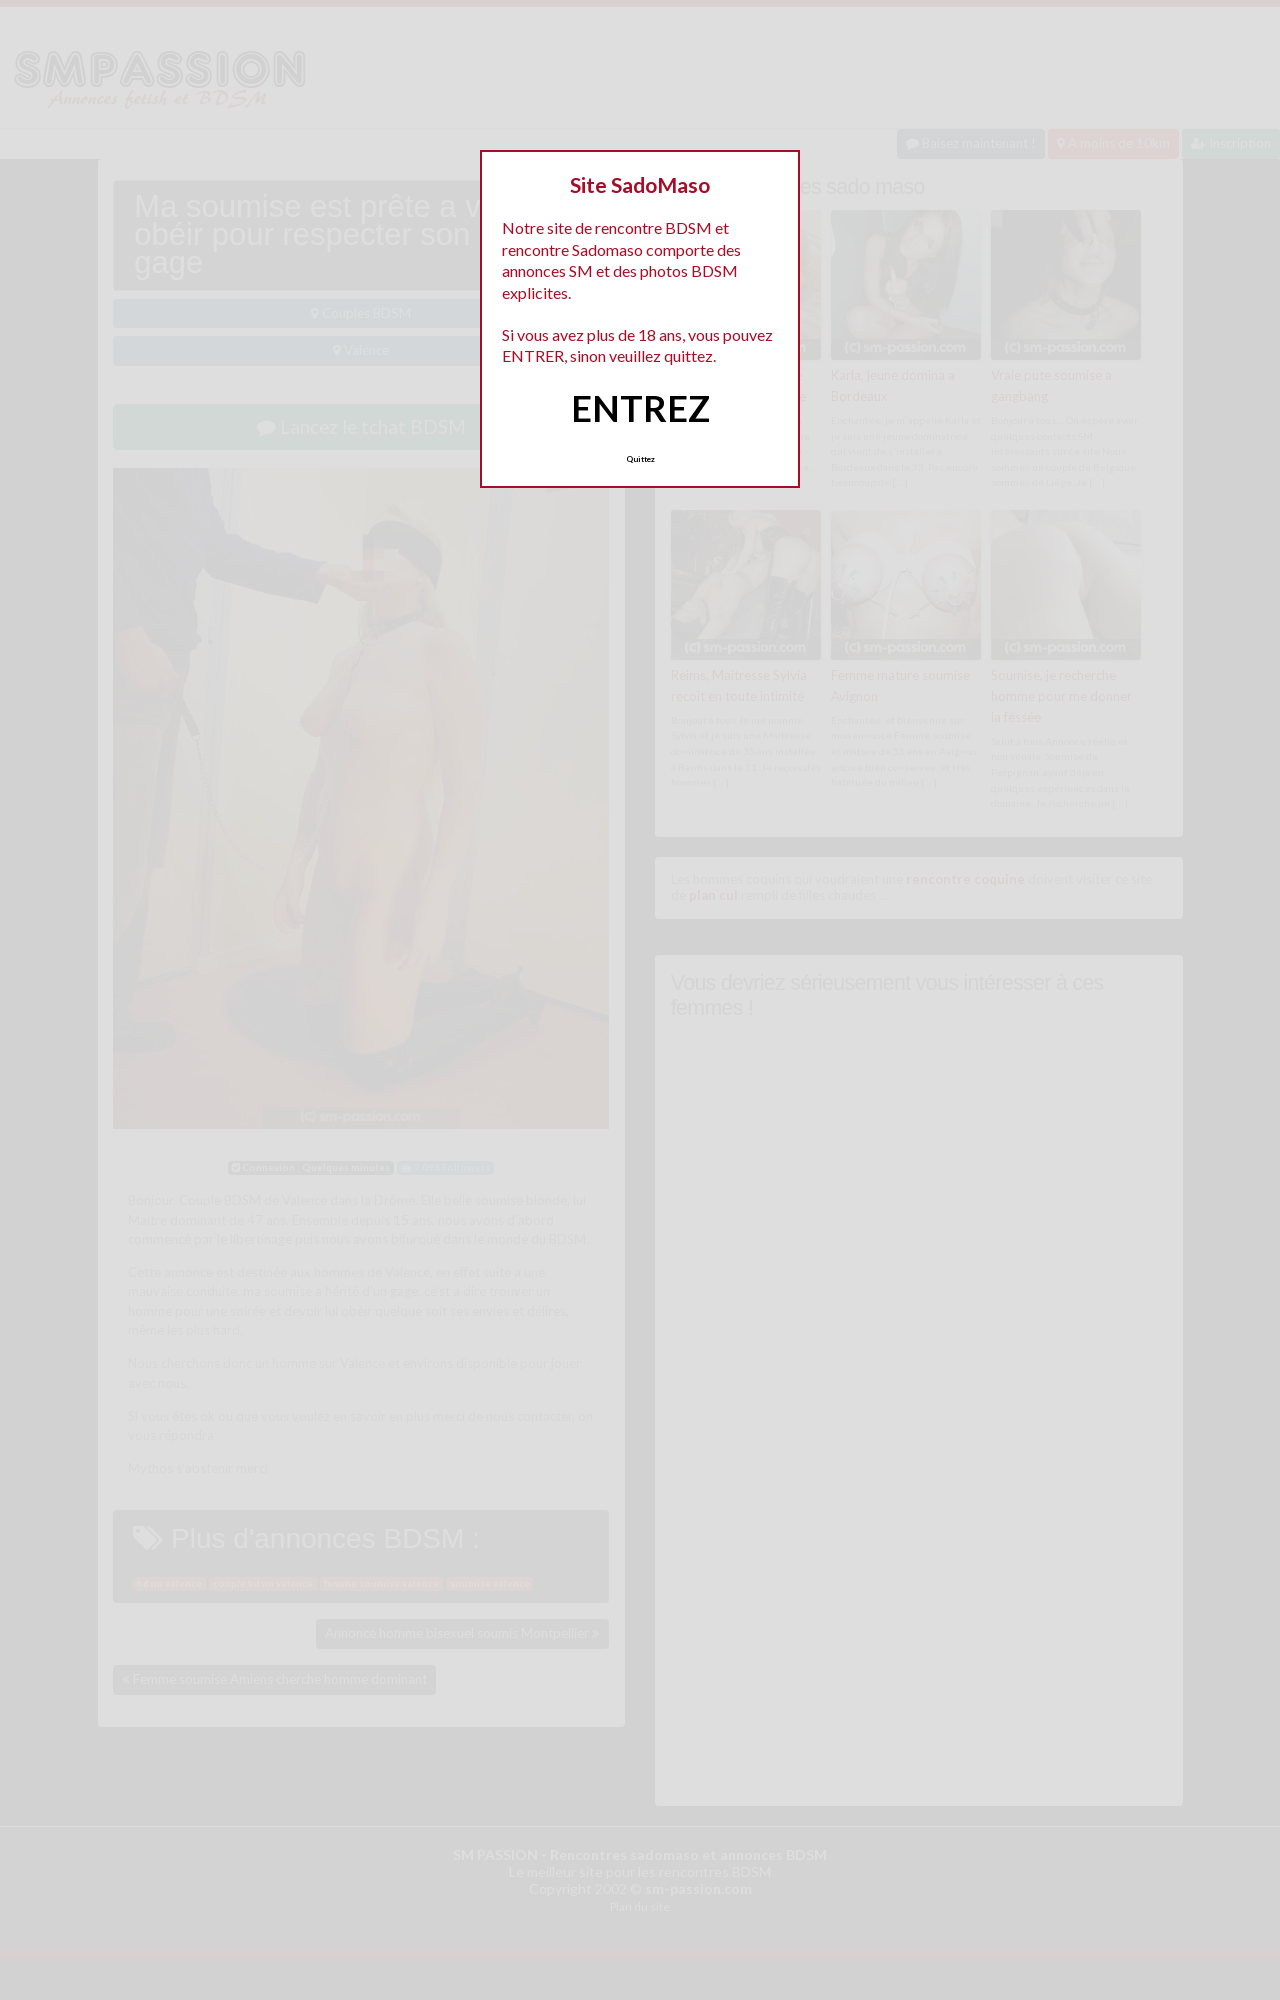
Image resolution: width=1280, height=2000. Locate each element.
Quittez (640, 459)
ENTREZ (640, 408)
